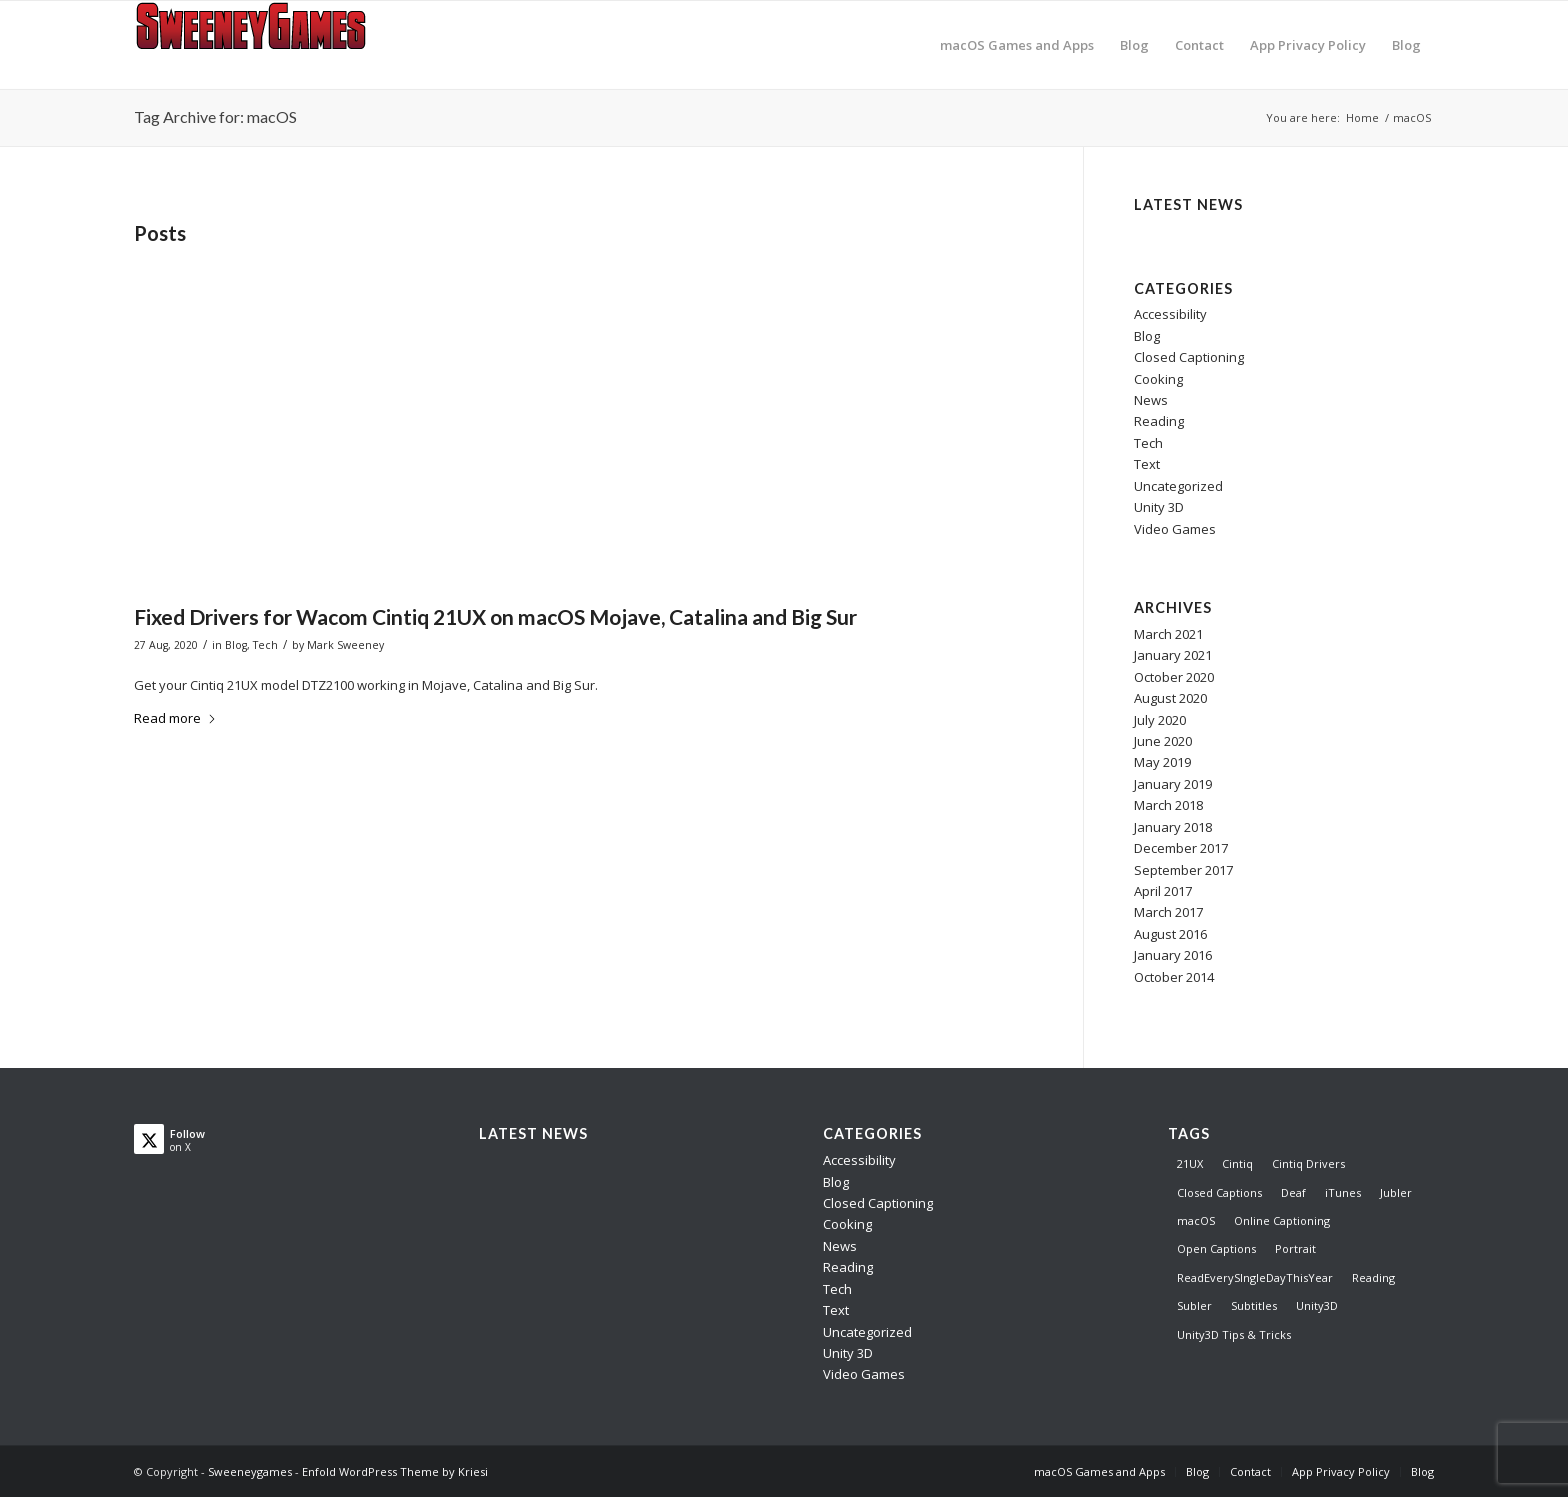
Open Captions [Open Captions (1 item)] (1216, 1248)
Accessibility (1170, 314)
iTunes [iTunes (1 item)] (1343, 1192)
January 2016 (1173, 955)
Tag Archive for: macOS (215, 116)
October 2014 (1174, 977)
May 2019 (1162, 762)
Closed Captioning (1189, 357)
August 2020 (1170, 698)
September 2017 (1183, 870)
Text (1147, 464)
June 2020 (1163, 741)
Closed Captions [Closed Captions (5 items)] (1219, 1192)
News (1151, 400)
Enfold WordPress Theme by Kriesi (395, 1471)
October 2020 (1174, 677)
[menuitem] (1017, 45)
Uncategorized (1178, 486)
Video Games (1175, 529)
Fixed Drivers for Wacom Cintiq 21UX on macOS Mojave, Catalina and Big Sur (495, 616)
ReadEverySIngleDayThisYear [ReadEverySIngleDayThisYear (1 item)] (1255, 1277)
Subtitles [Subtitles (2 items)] (1254, 1305)
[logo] (259, 45)
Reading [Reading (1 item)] (1373, 1277)
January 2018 (1173, 827)
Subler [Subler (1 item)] (1194, 1305)
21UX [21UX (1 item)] (1190, 1163)
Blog (236, 645)
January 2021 (1173, 655)
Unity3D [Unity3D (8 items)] (1317, 1305)
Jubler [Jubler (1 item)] (1396, 1192)
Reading (1159, 421)
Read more (175, 718)
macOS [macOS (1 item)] (1196, 1220)
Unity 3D (1159, 507)
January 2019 (1173, 784)
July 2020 (1160, 720)
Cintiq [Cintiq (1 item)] (1237, 1163)
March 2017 (1168, 912)
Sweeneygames (250, 1471)
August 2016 (1170, 934)
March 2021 (1168, 634)
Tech (265, 645)
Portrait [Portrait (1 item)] (1295, 1248)
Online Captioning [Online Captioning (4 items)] (1282, 1220)
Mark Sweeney (345, 645)
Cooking (1158, 379)
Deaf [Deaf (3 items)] (1293, 1192)
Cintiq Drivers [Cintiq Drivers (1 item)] (1308, 1163)
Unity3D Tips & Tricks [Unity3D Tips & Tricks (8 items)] (1234, 1334)
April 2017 (1163, 891)
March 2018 (1168, 805)
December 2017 (1181, 848)
